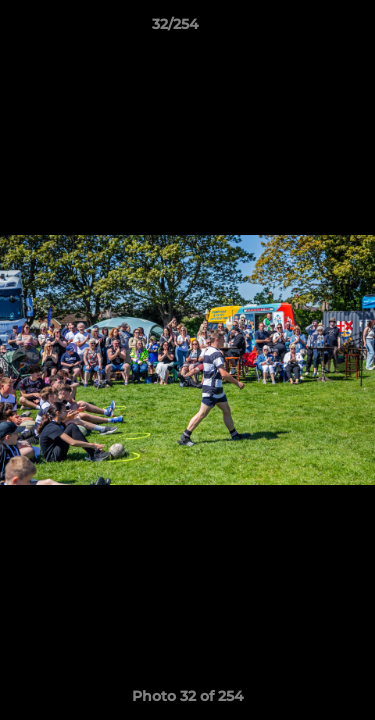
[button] (303, 29)
